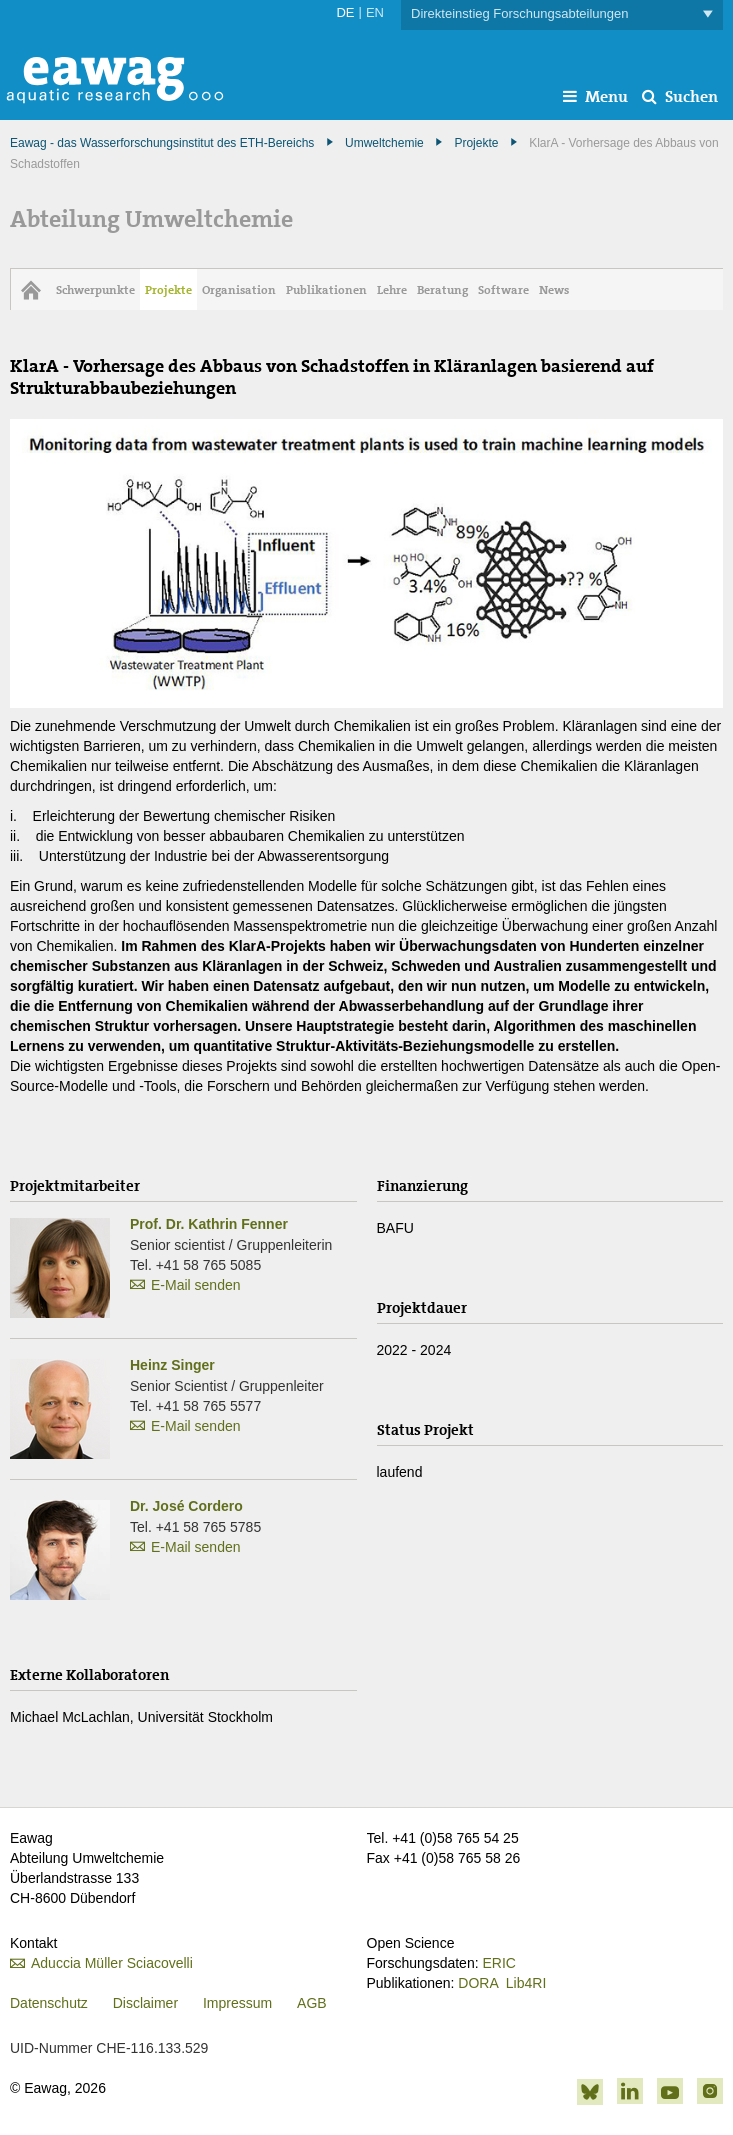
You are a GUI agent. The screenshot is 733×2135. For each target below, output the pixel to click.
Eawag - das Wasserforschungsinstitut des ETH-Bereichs (162, 143)
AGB (312, 2003)
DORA (478, 1983)
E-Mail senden (196, 1285)
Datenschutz (49, 2003)
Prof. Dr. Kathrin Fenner (209, 1224)
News (554, 290)
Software (503, 290)
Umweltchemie (384, 143)
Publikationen (326, 290)
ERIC (498, 1963)
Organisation (239, 290)
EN (375, 12)
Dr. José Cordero (186, 1506)
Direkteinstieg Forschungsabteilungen (562, 14)
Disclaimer (145, 2003)
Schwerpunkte (95, 290)
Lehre (392, 290)
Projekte (476, 143)
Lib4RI (526, 1983)
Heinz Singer (172, 1365)
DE (345, 12)
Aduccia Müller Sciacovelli (112, 1963)
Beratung (442, 290)
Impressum (237, 2003)
